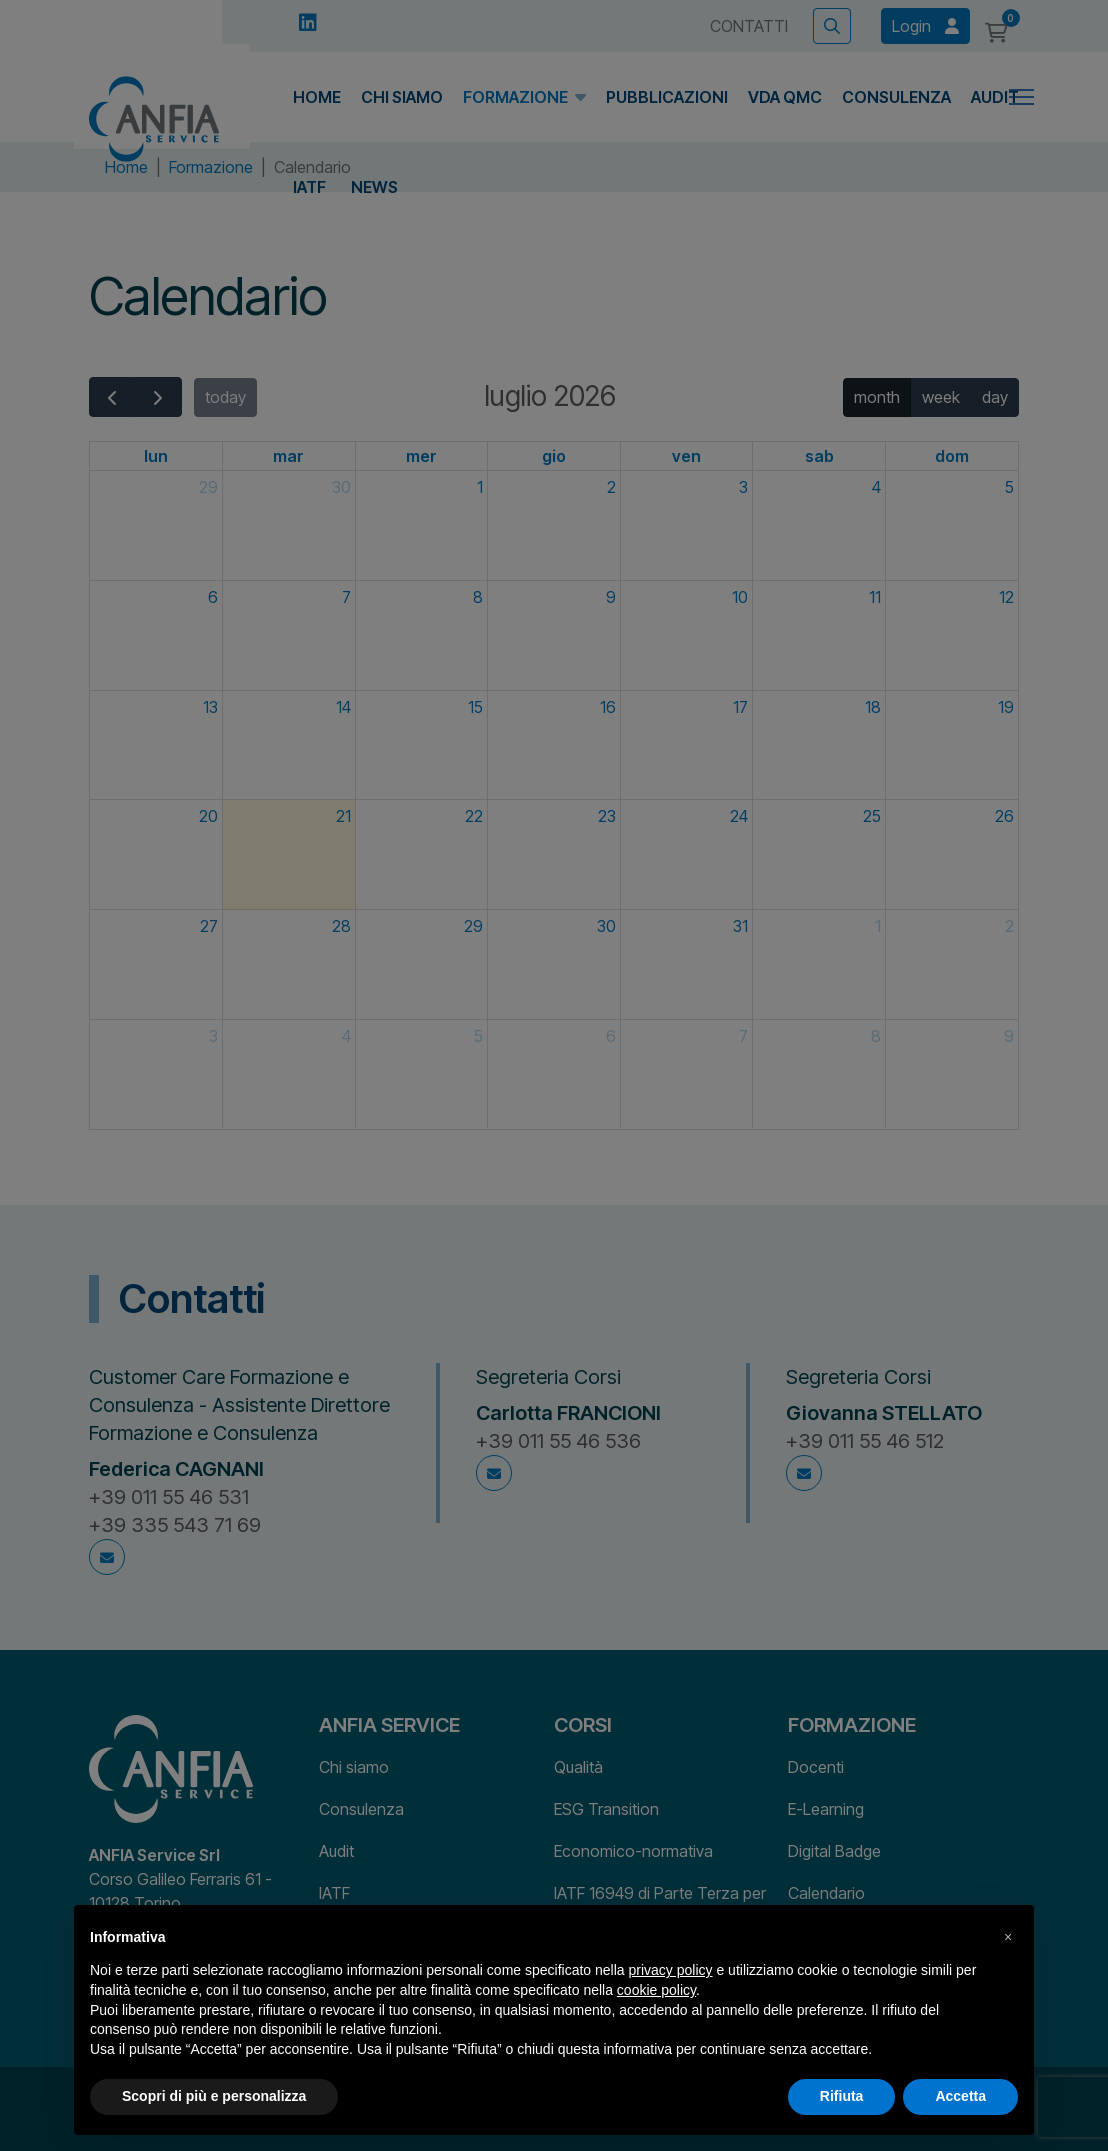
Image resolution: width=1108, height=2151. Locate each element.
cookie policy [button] (656, 1990)
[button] (1008, 1937)
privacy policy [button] (671, 1970)
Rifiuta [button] (842, 2096)
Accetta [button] (960, 2096)
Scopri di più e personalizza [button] (214, 2096)
